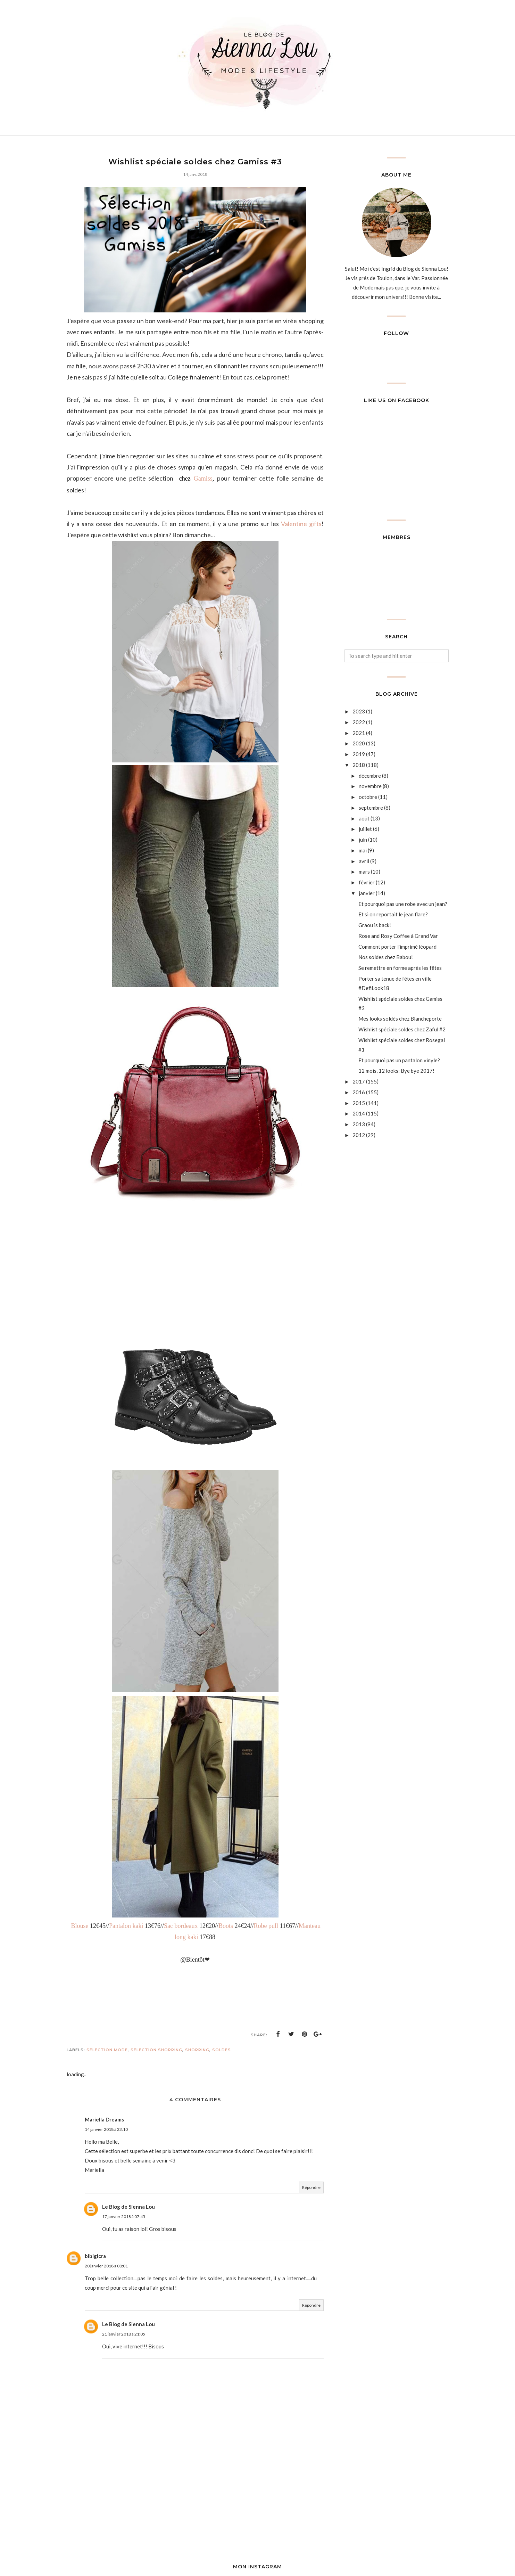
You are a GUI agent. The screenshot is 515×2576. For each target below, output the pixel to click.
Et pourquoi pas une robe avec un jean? (402, 904)
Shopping (197, 2049)
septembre (371, 807)
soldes (221, 2049)
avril (364, 861)
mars (364, 871)
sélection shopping (156, 2049)
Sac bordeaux (181, 1925)
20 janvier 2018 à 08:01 (106, 2265)
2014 (358, 1113)
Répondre (311, 2187)
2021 (358, 733)
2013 (358, 1124)
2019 (358, 754)
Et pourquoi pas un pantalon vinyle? (399, 1060)
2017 (358, 1081)
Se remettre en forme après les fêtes (400, 968)
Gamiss (203, 478)
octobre (368, 797)
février (367, 882)
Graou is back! (374, 925)
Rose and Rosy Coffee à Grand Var (398, 936)
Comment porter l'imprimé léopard (397, 946)
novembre (370, 786)
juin (363, 839)
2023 (358, 711)
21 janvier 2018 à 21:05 (123, 2334)
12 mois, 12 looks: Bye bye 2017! (396, 1071)
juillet (365, 829)
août (364, 818)
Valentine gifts (301, 524)
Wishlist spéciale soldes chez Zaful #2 (402, 1029)
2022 (358, 722)
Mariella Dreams (104, 2119)
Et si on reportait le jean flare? (393, 914)
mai (363, 850)
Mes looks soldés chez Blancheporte (400, 1018)
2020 (358, 743)
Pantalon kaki (126, 1925)
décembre (370, 775)
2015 (358, 1103)
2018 (358, 765)
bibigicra (95, 2256)
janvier (367, 893)
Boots (225, 1925)
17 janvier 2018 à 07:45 (123, 2216)
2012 (358, 1135)
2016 (358, 1092)
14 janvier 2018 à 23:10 (106, 2129)
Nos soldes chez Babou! (385, 957)
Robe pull (266, 1925)
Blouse (80, 1925)
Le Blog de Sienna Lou (128, 2206)
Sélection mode (107, 2049)
